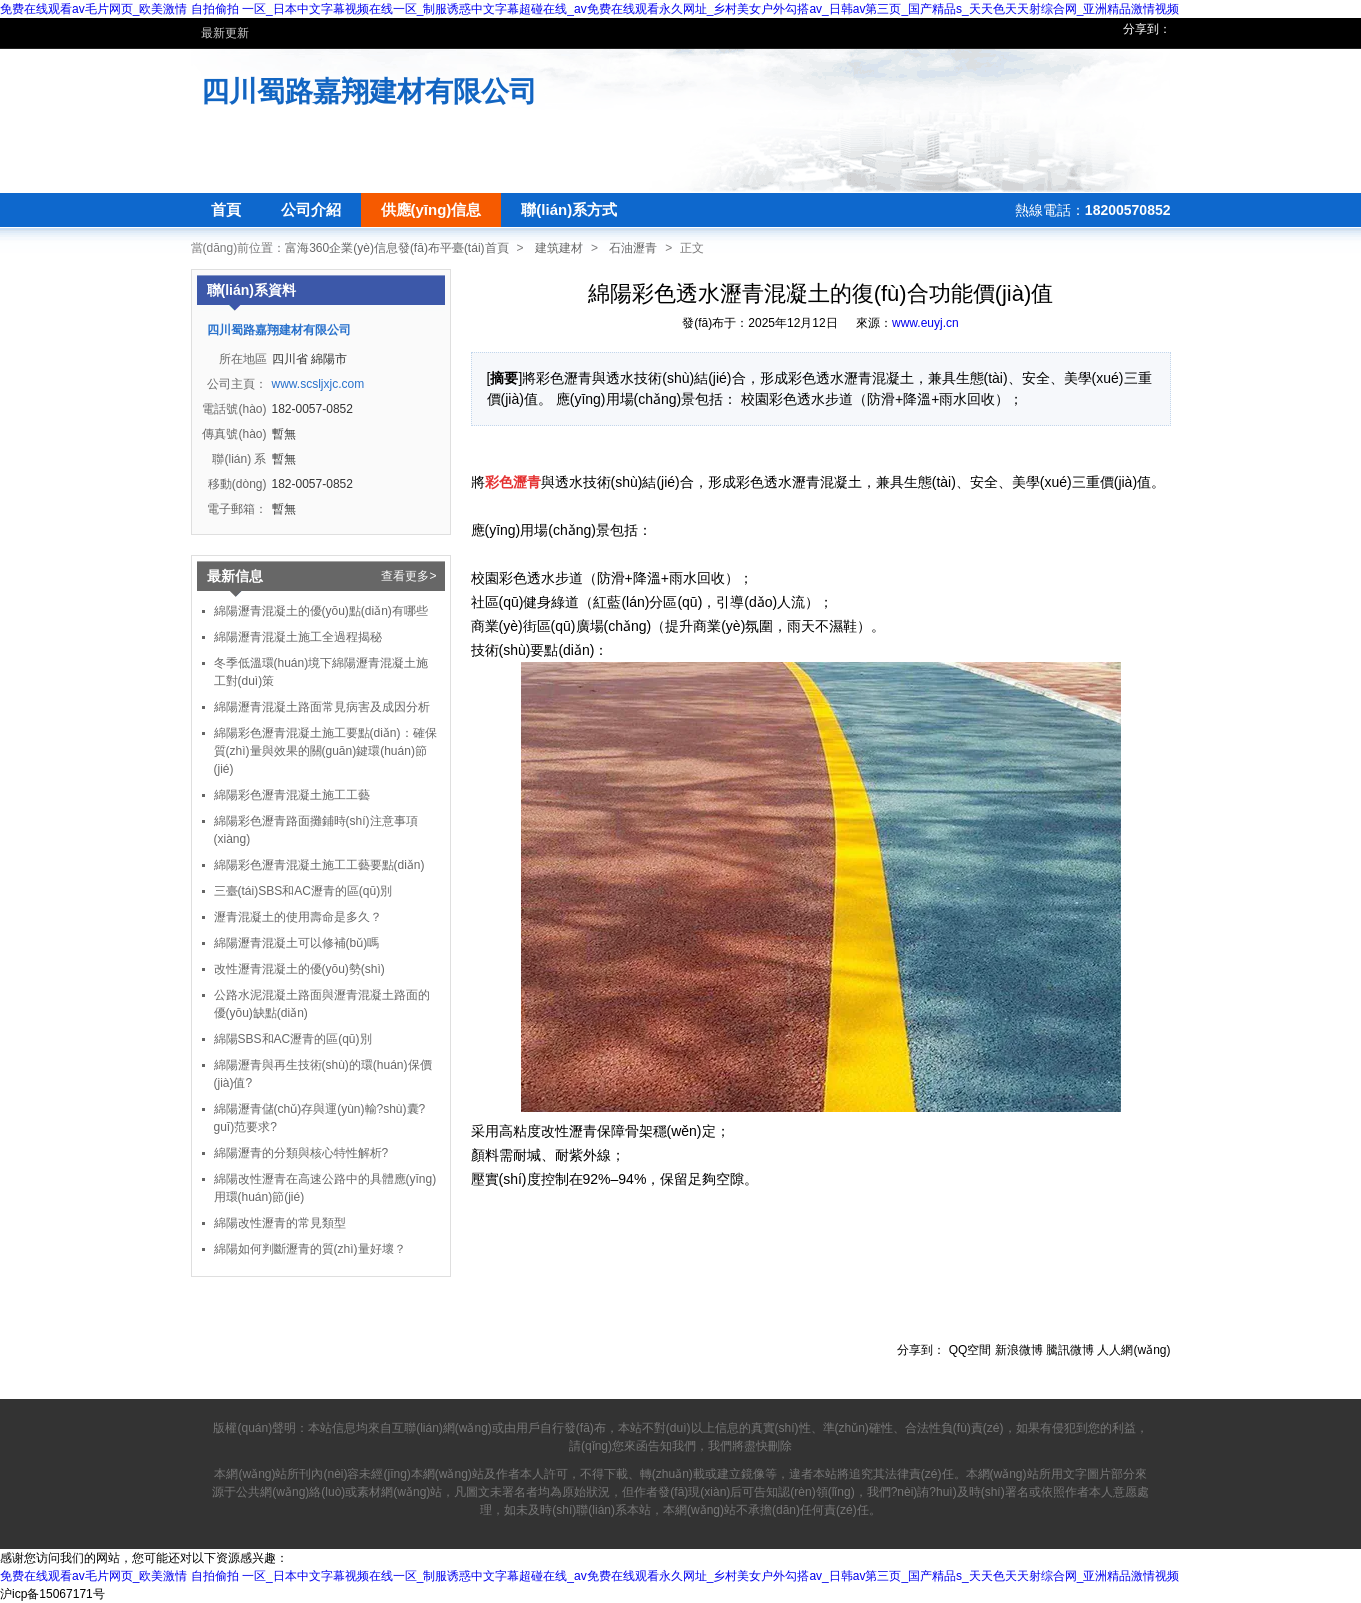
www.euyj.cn (925, 323)
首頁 (226, 209)
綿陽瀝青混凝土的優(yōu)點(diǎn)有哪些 (321, 611)
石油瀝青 (633, 248)
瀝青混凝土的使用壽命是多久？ (298, 917)
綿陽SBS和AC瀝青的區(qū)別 (293, 1039)
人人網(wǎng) (1133, 1350)
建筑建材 (559, 248)
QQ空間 (970, 1350)
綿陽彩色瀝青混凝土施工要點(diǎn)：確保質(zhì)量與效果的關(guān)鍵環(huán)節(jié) (325, 751)
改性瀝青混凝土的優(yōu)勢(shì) (299, 969)
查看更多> (408, 576)
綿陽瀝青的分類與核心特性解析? (301, 1153)
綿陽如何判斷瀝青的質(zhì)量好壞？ (310, 1249)
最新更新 (225, 33)
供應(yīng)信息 (431, 209)
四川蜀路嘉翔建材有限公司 (369, 91)
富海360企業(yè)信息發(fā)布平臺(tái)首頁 (396, 248)
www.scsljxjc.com (318, 384)
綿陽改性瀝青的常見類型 (280, 1223)
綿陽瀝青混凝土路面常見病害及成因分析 (322, 707)
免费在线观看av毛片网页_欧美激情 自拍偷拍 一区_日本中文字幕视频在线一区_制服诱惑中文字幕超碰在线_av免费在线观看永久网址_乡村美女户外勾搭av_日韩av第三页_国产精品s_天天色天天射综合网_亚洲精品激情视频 (589, 9)
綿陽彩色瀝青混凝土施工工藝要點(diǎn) (319, 865)
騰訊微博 (1070, 1350)
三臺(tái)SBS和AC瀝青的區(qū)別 (303, 891)
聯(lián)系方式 (569, 209)
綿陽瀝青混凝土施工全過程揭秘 (298, 637)
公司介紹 (311, 209)
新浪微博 (1019, 1350)
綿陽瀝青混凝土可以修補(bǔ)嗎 (297, 943)
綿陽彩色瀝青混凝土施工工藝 (292, 795)
